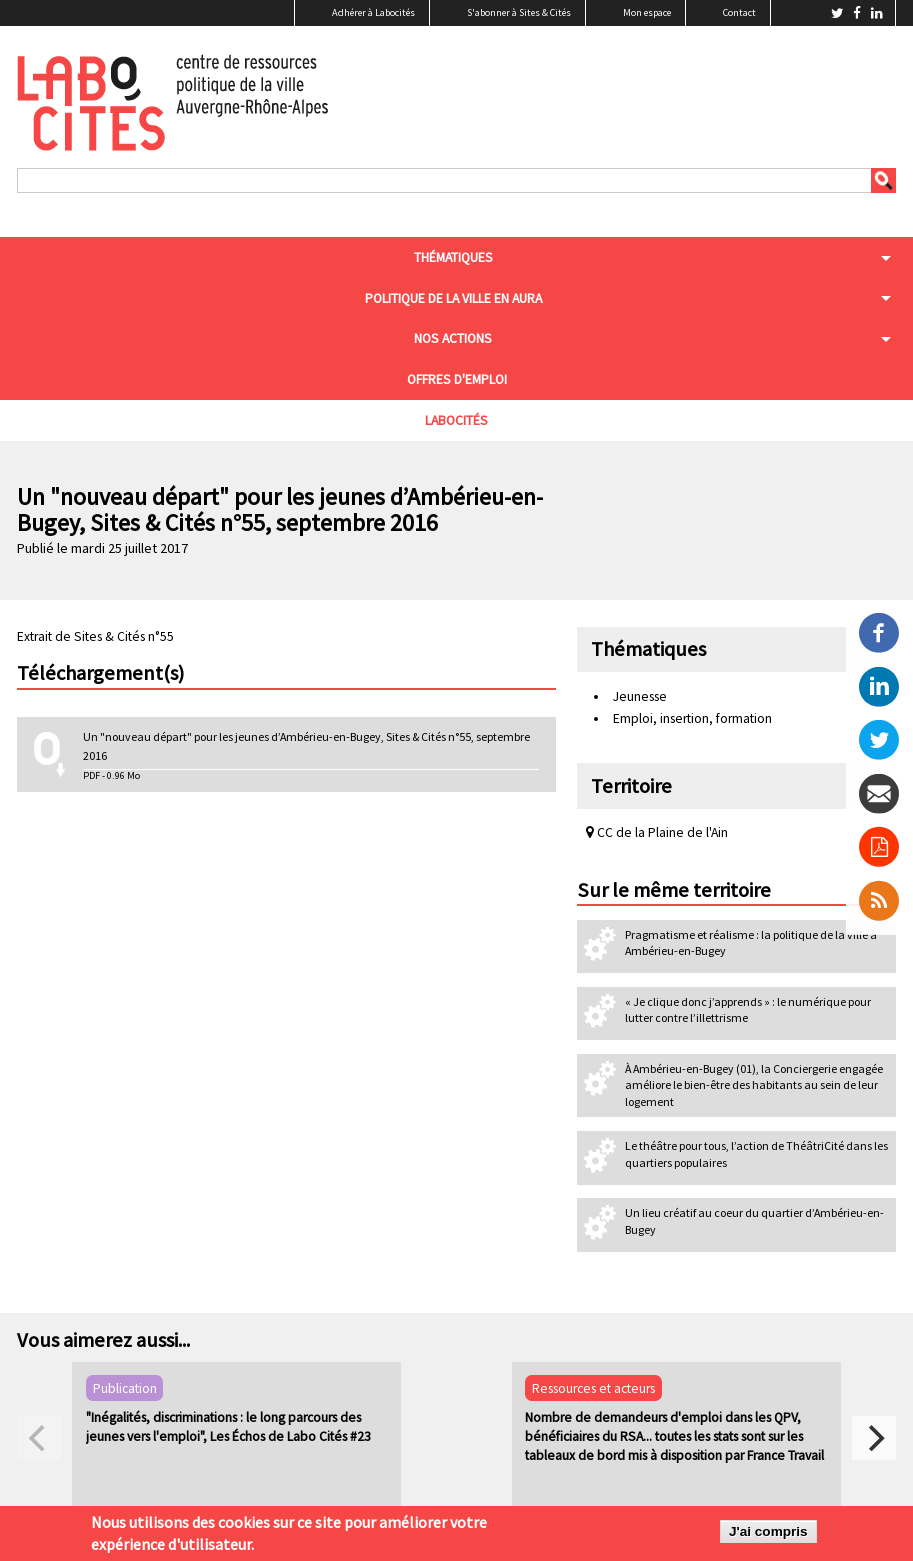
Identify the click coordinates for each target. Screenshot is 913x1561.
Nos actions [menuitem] (453, 338)
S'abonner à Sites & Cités (519, 12)
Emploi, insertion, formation (692, 718)
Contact (739, 12)
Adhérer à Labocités (373, 12)
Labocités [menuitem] (456, 420)
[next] (874, 1438)
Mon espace (647, 12)
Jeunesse (640, 696)
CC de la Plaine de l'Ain (657, 832)
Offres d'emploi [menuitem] (457, 379)
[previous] (39, 1438)
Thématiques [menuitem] (453, 257)
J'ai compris (768, 1531)
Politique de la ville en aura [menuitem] (453, 298)
